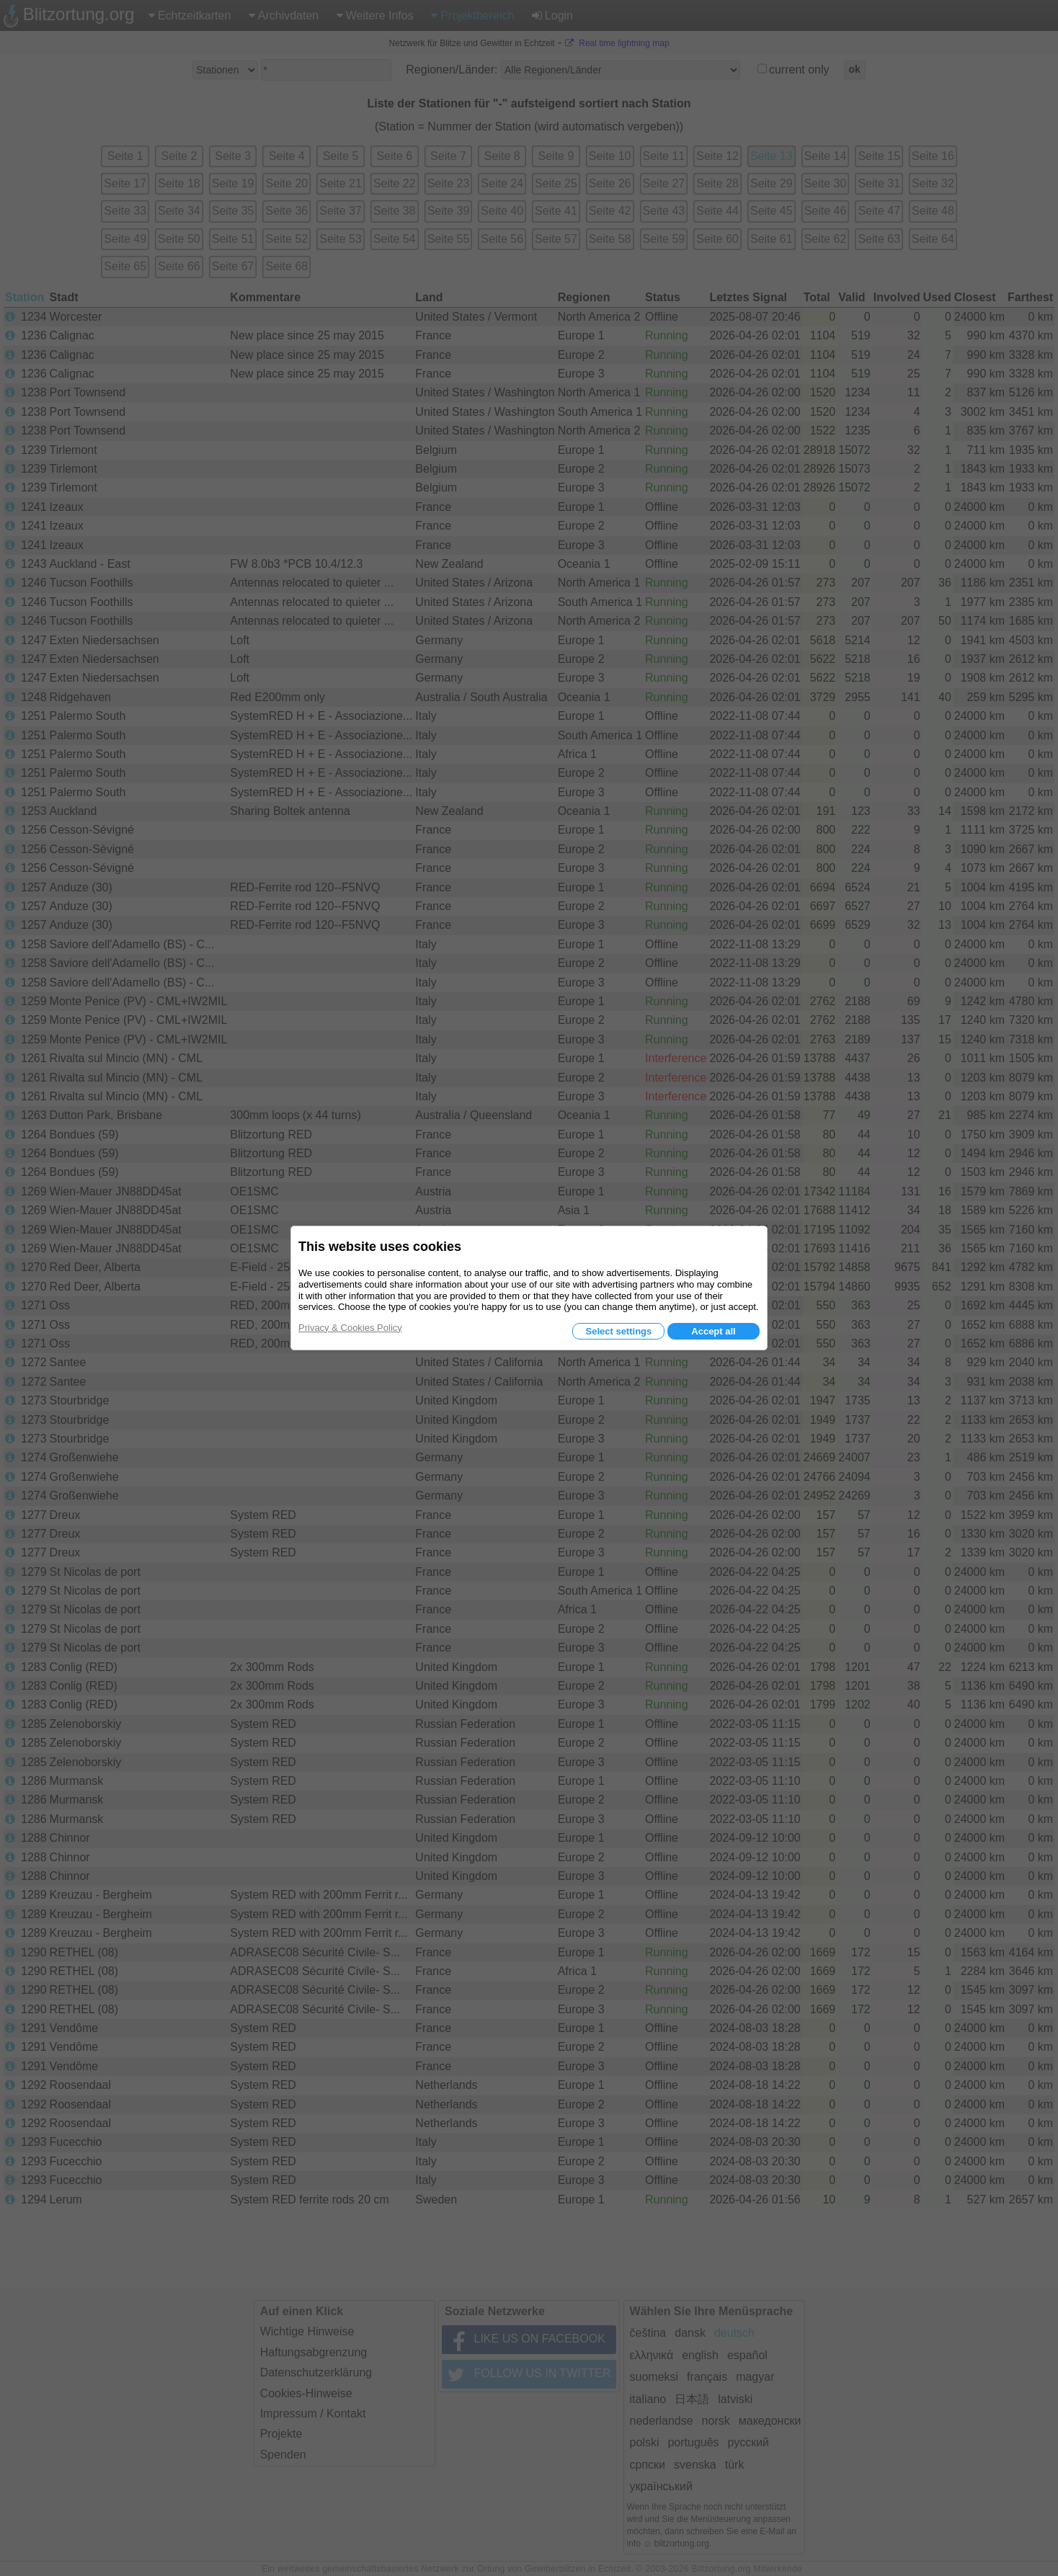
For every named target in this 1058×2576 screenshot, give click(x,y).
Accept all (713, 1331)
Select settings (618, 1331)
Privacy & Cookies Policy (350, 1327)
